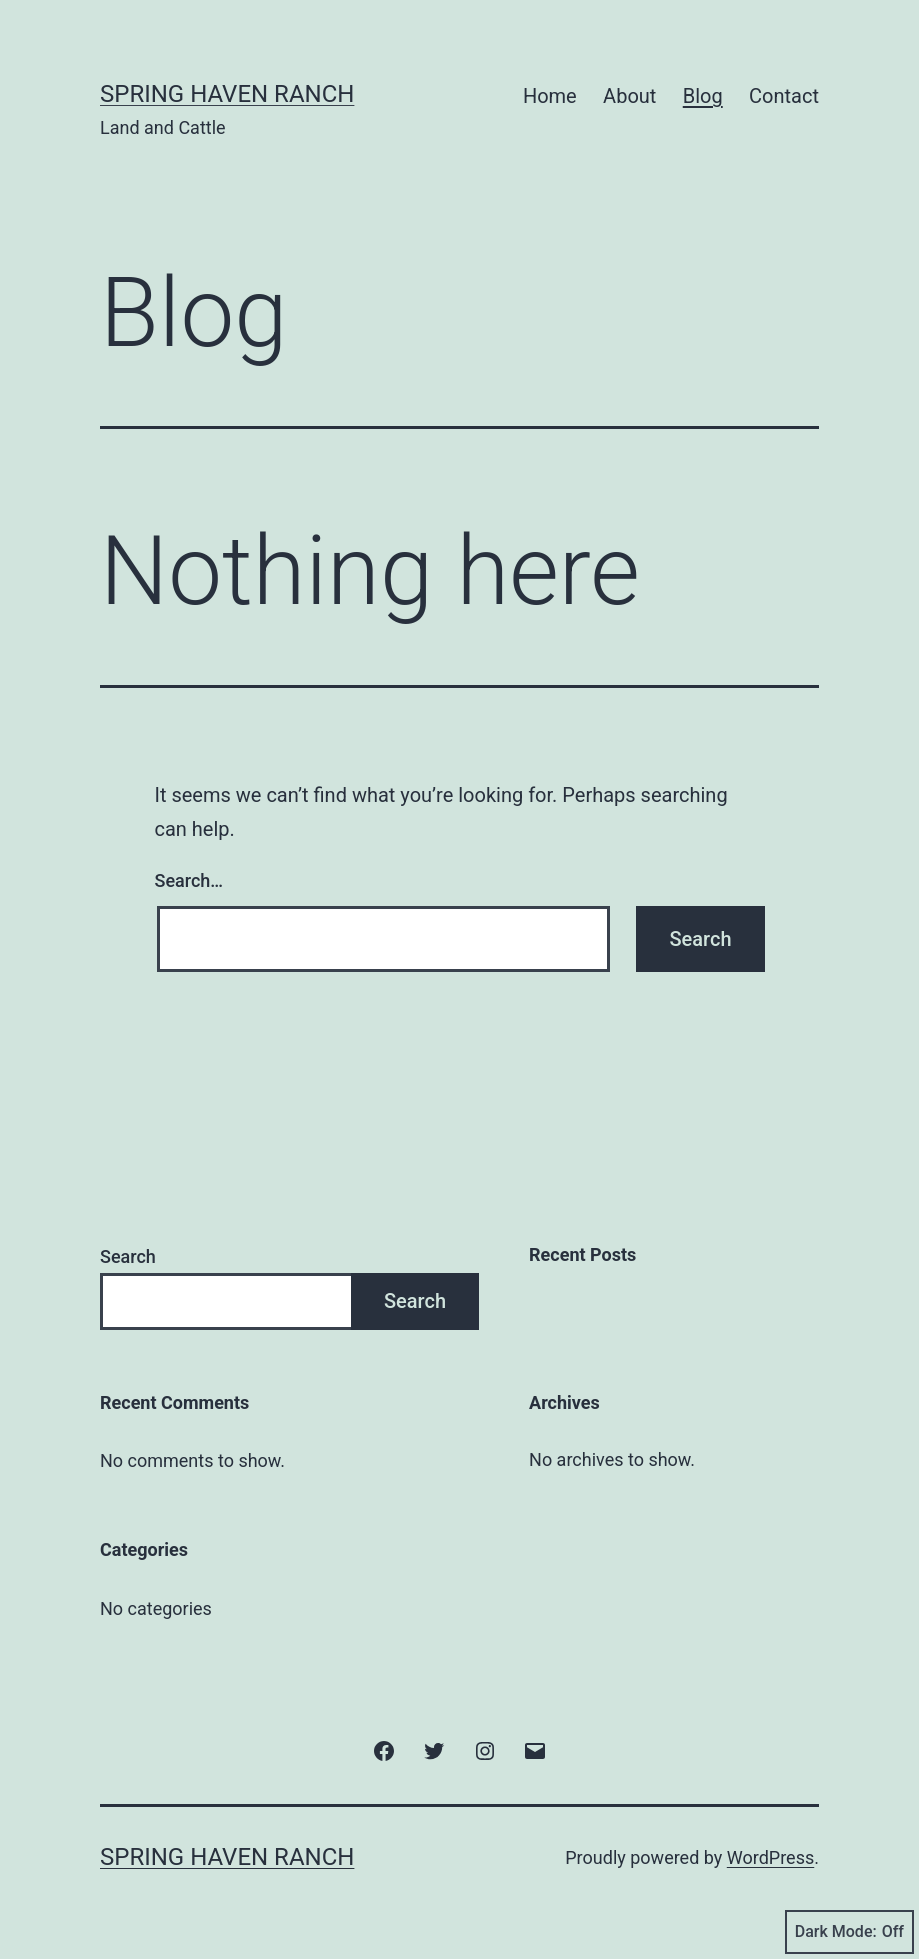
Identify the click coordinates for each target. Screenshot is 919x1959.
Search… (189, 880)
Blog (703, 96)
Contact (784, 96)
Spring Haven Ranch (227, 94)
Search (128, 1256)
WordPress (770, 1857)
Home (550, 96)
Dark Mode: (849, 1932)
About (629, 96)
